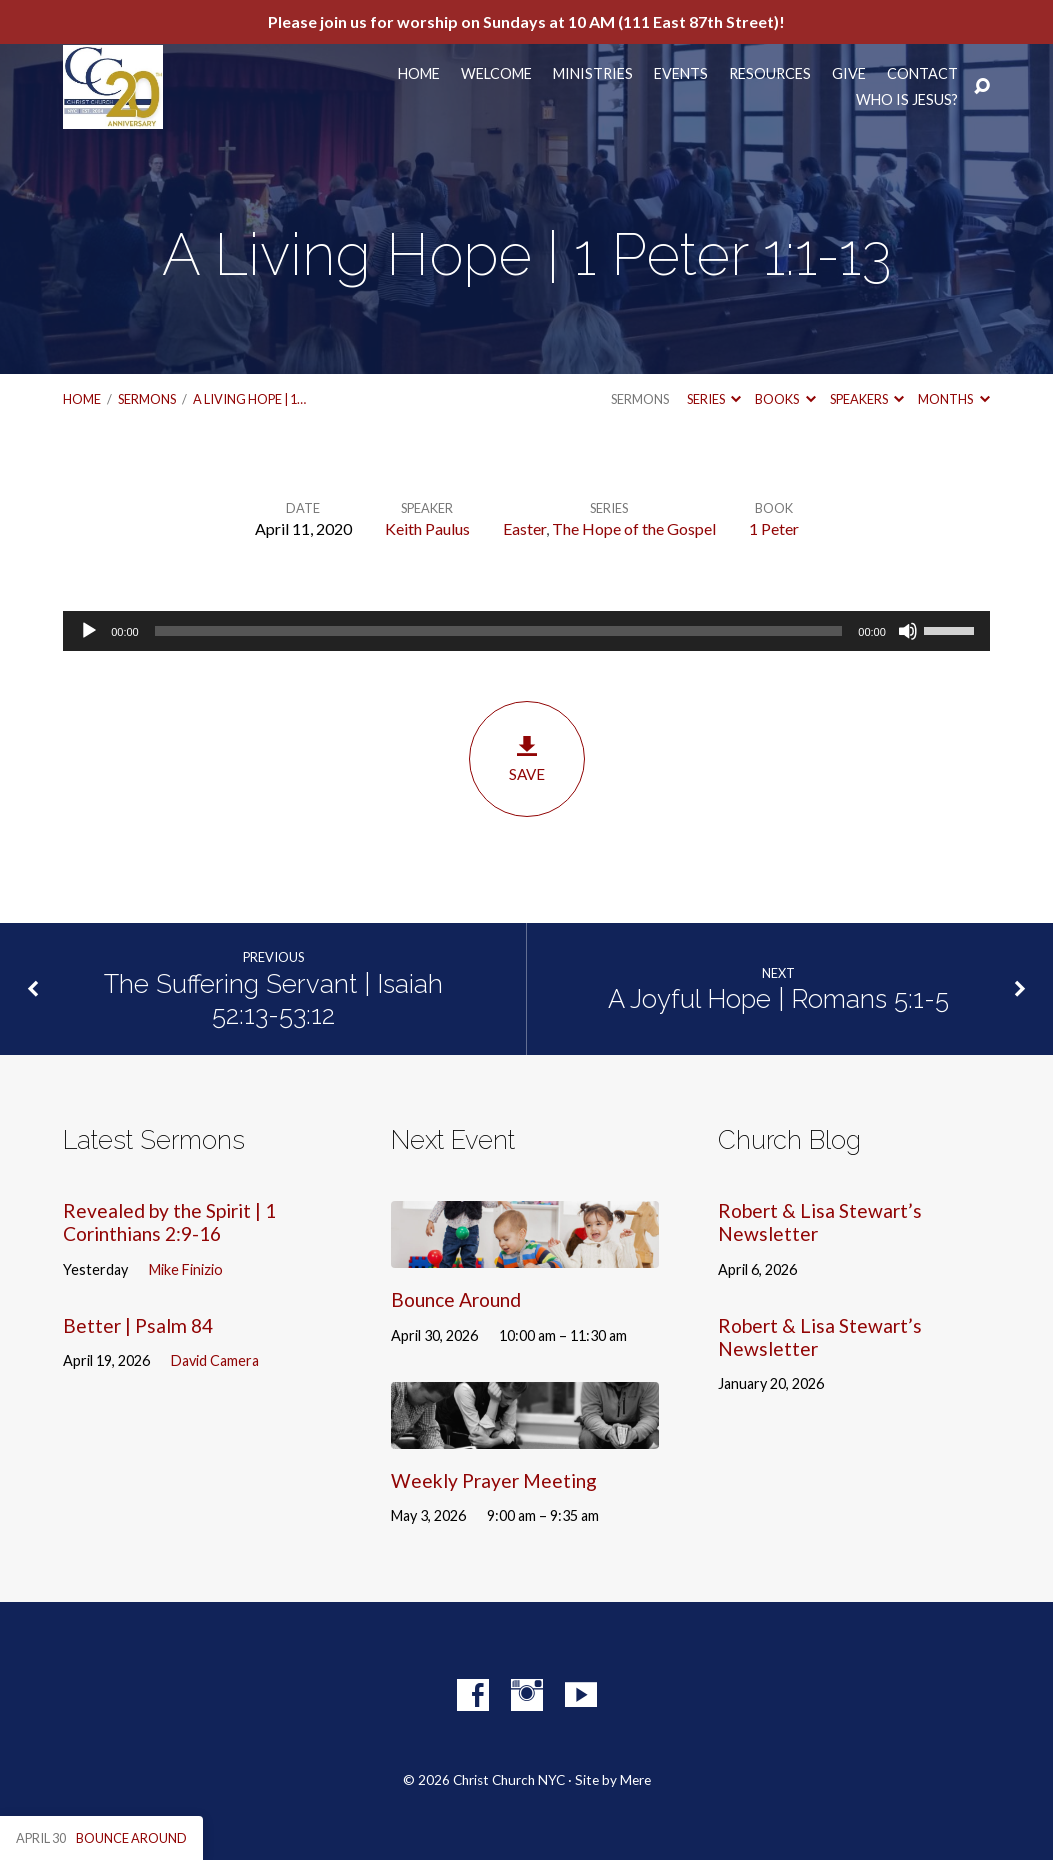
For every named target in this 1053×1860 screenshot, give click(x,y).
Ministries (593, 74)
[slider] (499, 631)
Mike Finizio (186, 1269)
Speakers (867, 399)
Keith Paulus (427, 528)
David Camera (215, 1360)
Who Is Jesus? (907, 100)
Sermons (147, 399)
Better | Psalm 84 (138, 1325)
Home (419, 74)
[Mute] (908, 631)
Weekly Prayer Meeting (494, 1480)
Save (527, 758)
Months (953, 399)
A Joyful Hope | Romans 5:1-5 (778, 999)
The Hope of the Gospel (634, 528)
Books (785, 399)
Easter (524, 528)
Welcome (496, 74)
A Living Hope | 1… (249, 399)
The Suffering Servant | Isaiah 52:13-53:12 (273, 999)
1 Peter (774, 528)
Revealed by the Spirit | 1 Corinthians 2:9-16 (169, 1222)
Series (714, 399)
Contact (922, 74)
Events (681, 74)
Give (849, 74)
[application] (526, 631)
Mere (635, 1780)
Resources (770, 74)
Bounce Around (456, 1299)
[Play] (89, 631)
